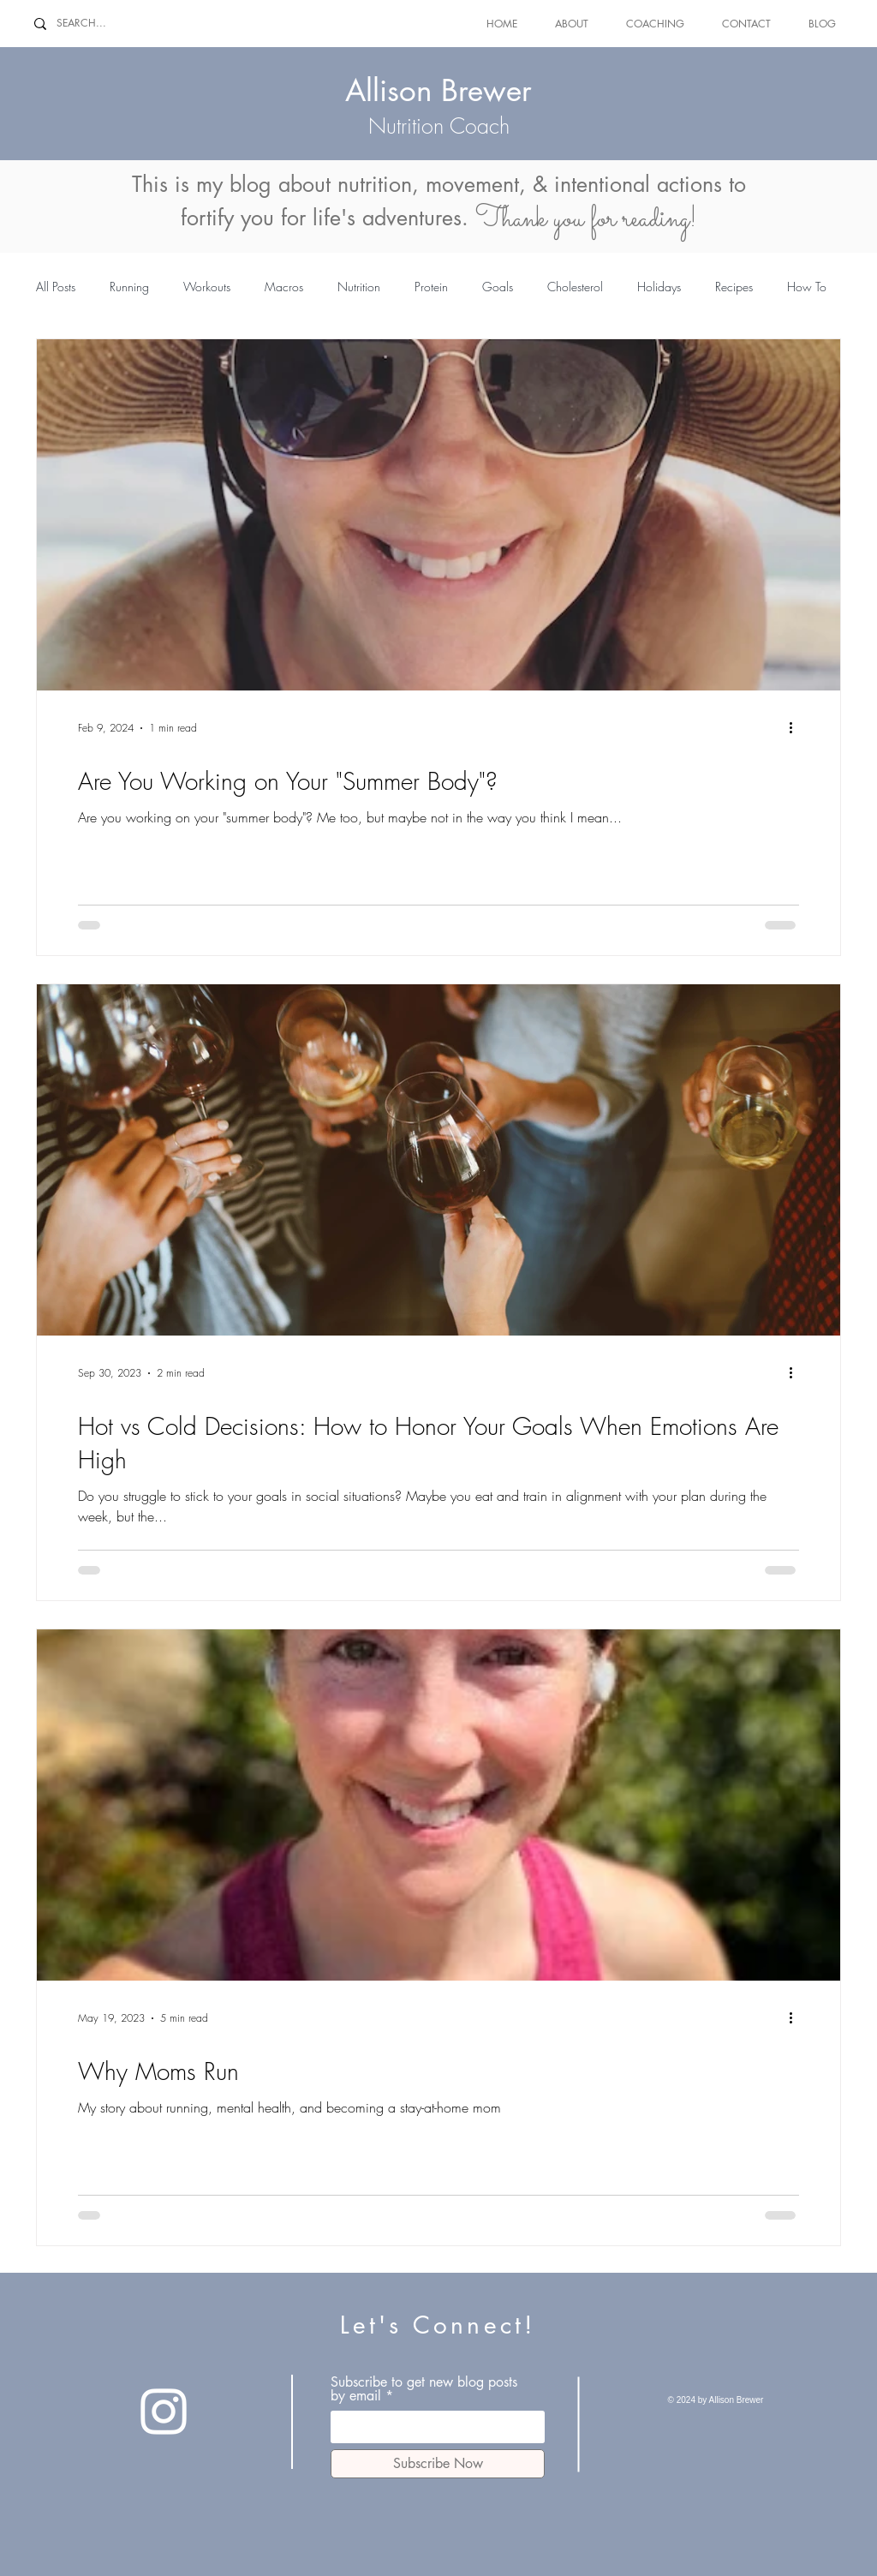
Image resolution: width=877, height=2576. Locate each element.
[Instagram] (163, 2411)
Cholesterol (575, 286)
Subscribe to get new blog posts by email (424, 2389)
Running (129, 286)
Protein (431, 286)
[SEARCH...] (95, 23)
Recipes (734, 286)
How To (806, 286)
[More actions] (796, 728)
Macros (284, 286)
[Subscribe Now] (438, 2463)
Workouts (206, 286)
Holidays (659, 286)
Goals (497, 286)
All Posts (55, 286)
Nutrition (358, 286)
